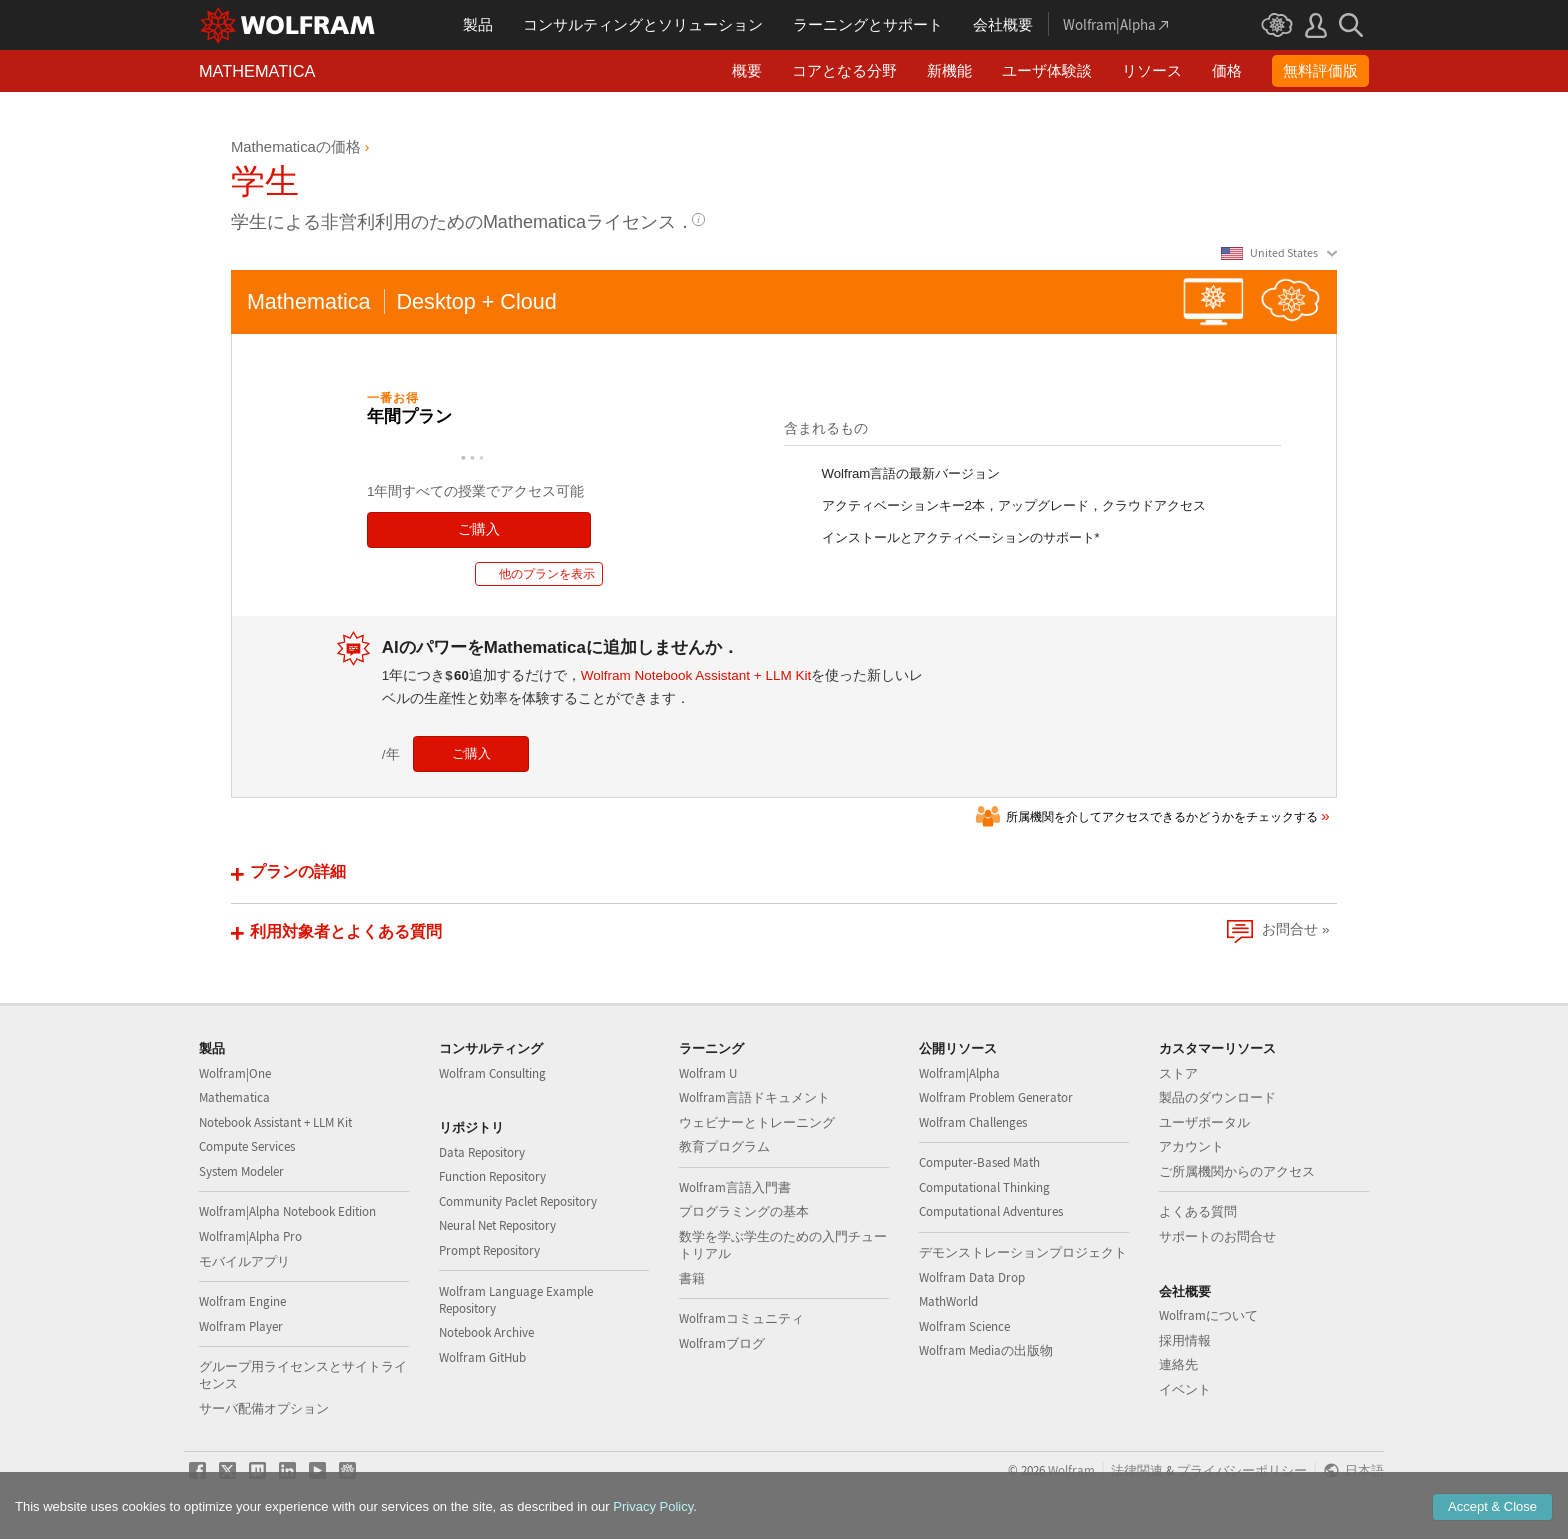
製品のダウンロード (1217, 1097)
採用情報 (1185, 1340)
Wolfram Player (241, 1326)
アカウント (1191, 1146)
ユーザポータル (1204, 1122)
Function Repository (492, 1176)
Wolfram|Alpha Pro (250, 1236)
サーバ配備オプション (264, 1408)
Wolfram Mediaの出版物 (986, 1350)
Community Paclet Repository (518, 1201)
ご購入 (479, 529)
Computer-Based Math (979, 1162)
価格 (1227, 70)
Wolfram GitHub (482, 1357)
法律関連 (1137, 1470)
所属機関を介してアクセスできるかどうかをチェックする (1162, 817)
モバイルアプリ (244, 1261)
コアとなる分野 (844, 70)
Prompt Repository (489, 1250)
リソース (1152, 70)
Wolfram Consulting (492, 1073)
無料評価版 (1320, 70)
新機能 (949, 70)
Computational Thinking (984, 1187)
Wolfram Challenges (973, 1122)
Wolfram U (708, 1073)
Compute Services (247, 1146)
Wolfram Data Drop (972, 1277)
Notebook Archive (486, 1332)
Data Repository (482, 1152)
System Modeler (241, 1171)
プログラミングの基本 (744, 1211)
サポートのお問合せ (1217, 1236)
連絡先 (1178, 1364)
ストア (1178, 1073)
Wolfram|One (235, 1073)
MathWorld (948, 1301)
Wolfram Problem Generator (996, 1097)
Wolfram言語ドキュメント (754, 1097)
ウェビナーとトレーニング (757, 1122)
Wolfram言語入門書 (735, 1187)
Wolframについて (1208, 1315)
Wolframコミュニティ (741, 1318)
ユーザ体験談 (1047, 70)
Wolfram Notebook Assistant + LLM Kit (696, 675)
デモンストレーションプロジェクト (1023, 1252)
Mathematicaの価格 (296, 147)
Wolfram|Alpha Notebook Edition (287, 1211)
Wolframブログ (722, 1343)
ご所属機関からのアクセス (1237, 1171)
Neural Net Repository (497, 1225)
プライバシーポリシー (1242, 1470)
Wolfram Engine (242, 1301)
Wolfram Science (964, 1326)
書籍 (692, 1278)
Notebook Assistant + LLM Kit (275, 1122)
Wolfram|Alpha (959, 1073)
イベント (1185, 1389)
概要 (747, 70)
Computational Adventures (991, 1211)
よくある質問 (1198, 1211)
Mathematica (234, 1097)
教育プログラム (724, 1146)
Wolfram (1071, 1470)
